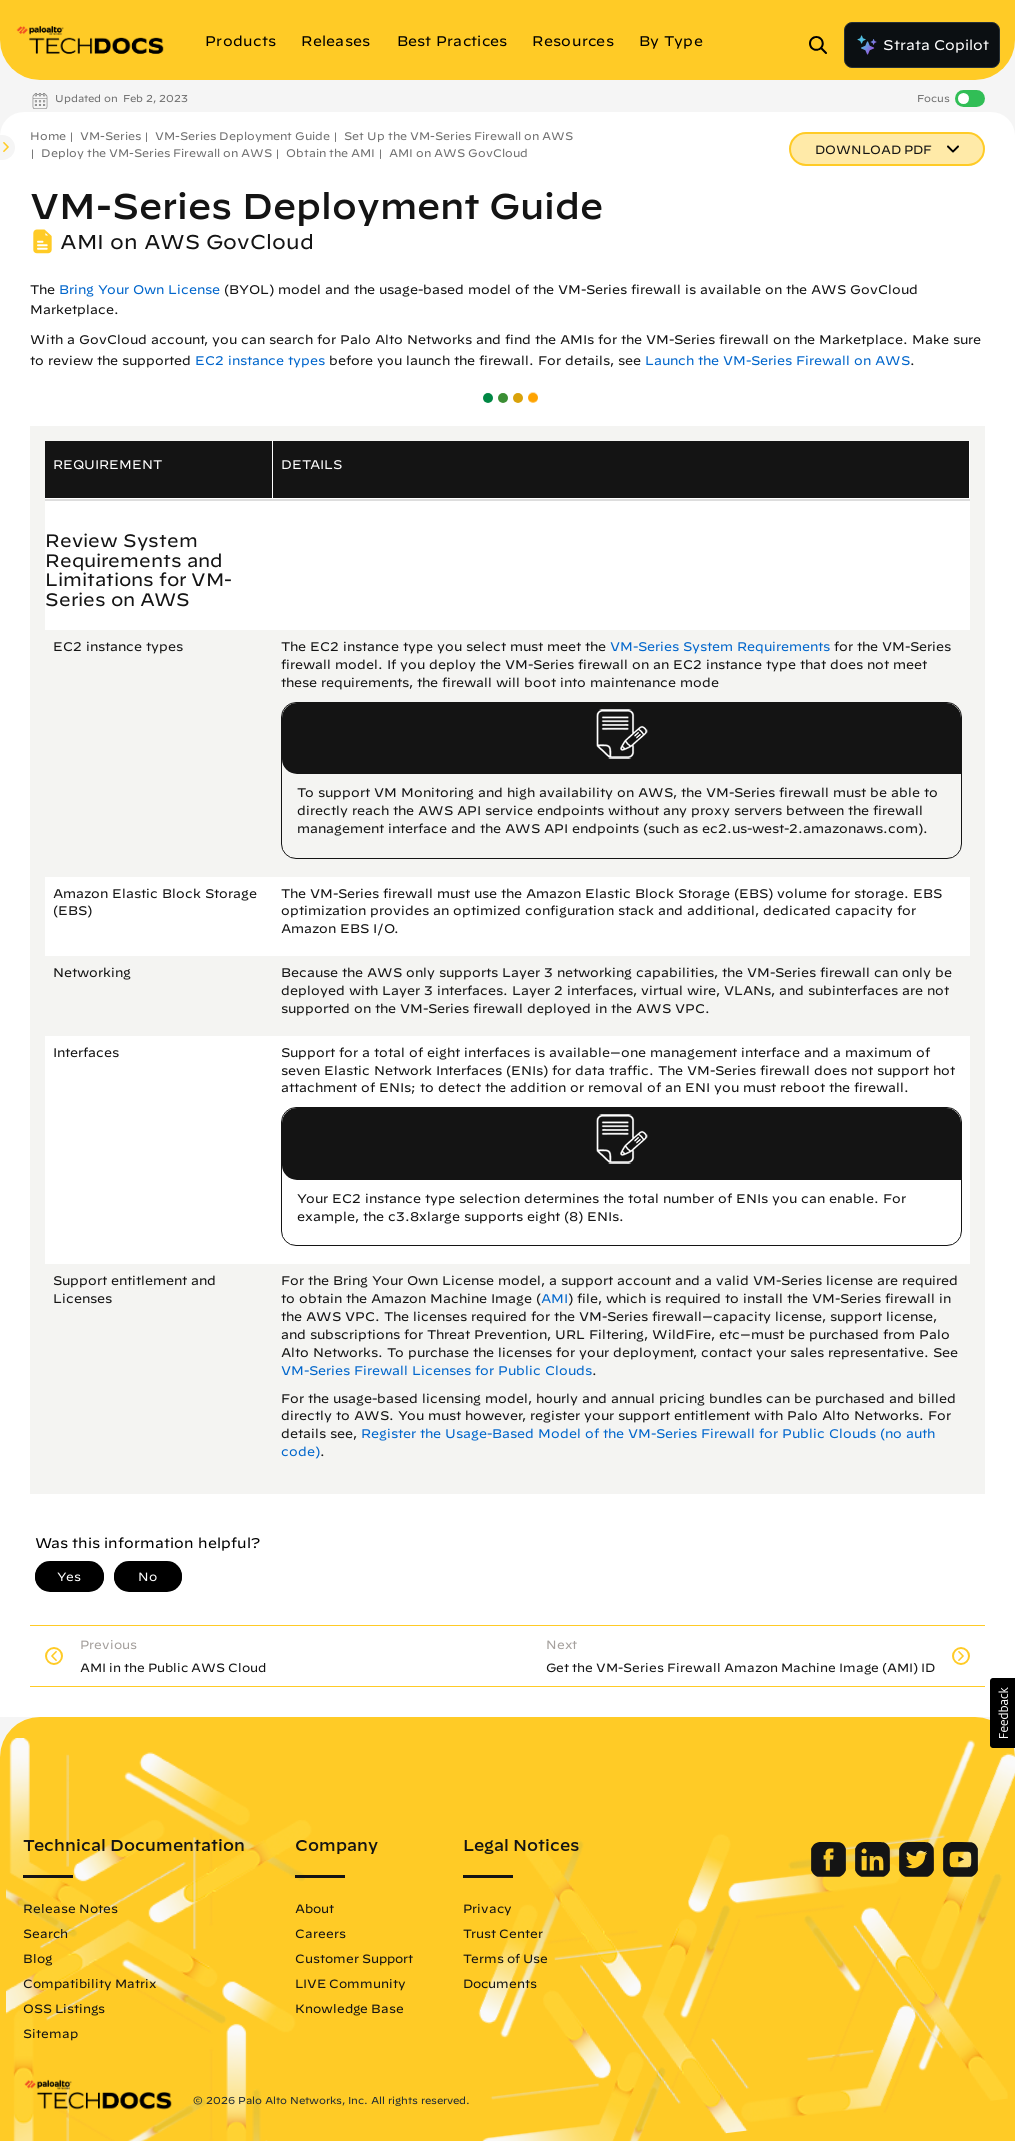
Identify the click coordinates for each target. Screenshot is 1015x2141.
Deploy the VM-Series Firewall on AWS (156, 152)
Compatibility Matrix (89, 1983)
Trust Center (503, 1933)
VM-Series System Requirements (720, 646)
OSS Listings (64, 2008)
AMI (554, 1298)
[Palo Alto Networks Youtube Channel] (960, 1872)
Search (45, 1933)
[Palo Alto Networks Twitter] (918, 1872)
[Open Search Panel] (824, 45)
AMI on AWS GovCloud (458, 152)
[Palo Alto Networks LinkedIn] (874, 1872)
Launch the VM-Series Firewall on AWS (777, 360)
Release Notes (70, 1908)
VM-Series (110, 135)
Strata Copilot (922, 45)
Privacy (487, 1908)
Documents (500, 1983)
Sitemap (50, 2033)
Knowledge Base (349, 2008)
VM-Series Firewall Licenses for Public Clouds (436, 1370)
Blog (37, 1958)
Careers (320, 1933)
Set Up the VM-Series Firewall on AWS (458, 135)
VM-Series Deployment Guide (242, 135)
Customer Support (354, 1958)
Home (48, 135)
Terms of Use (505, 1958)
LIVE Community (350, 1983)
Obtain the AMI (330, 152)
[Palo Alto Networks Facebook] (830, 1872)
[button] (1002, 1713)
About (314, 1908)
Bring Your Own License (139, 289)
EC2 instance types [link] (260, 360)
